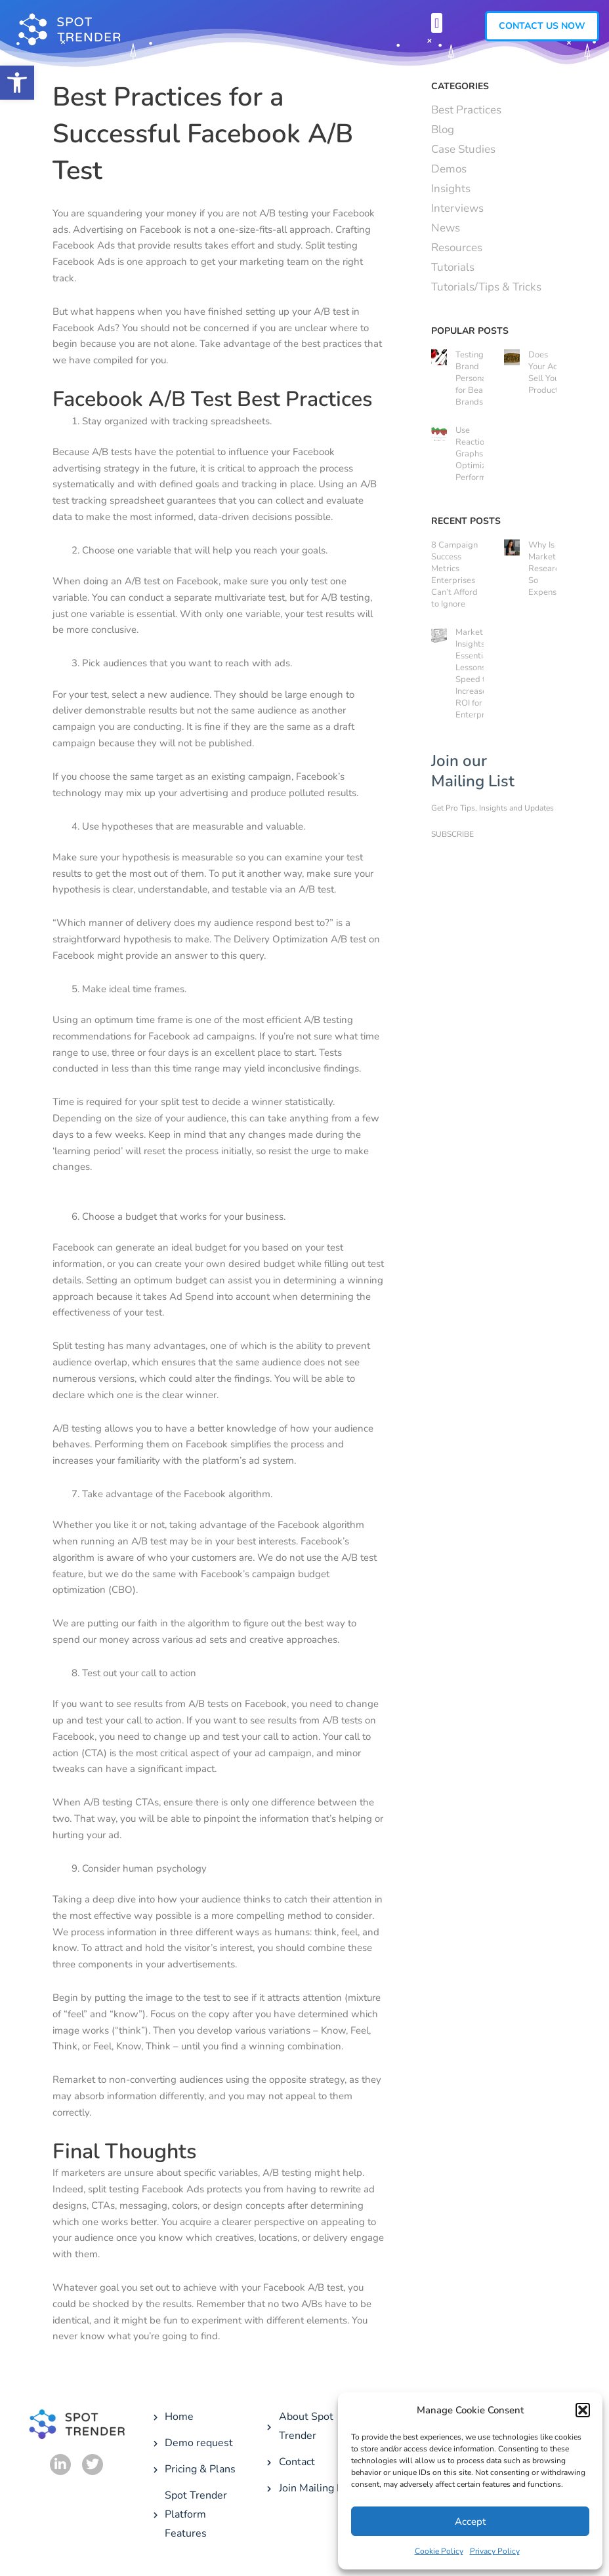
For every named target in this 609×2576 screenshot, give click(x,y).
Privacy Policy (495, 2551)
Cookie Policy (439, 2551)
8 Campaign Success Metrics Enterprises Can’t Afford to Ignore (454, 574)
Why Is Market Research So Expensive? (550, 568)
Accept (470, 2521)
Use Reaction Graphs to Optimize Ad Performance (479, 453)
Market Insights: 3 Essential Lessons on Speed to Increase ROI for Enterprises (477, 673)
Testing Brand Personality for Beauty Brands (477, 378)
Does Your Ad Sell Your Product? (545, 372)
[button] (17, 83)
